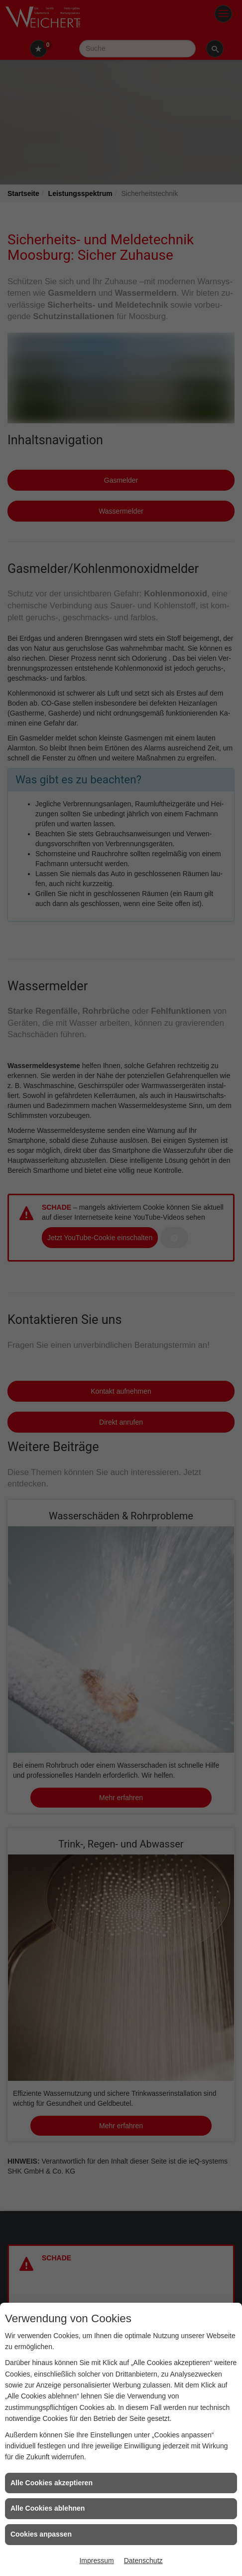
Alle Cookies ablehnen (47, 2508)
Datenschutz (143, 2561)
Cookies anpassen (41, 2534)
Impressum (96, 2561)
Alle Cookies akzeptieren (51, 2483)
